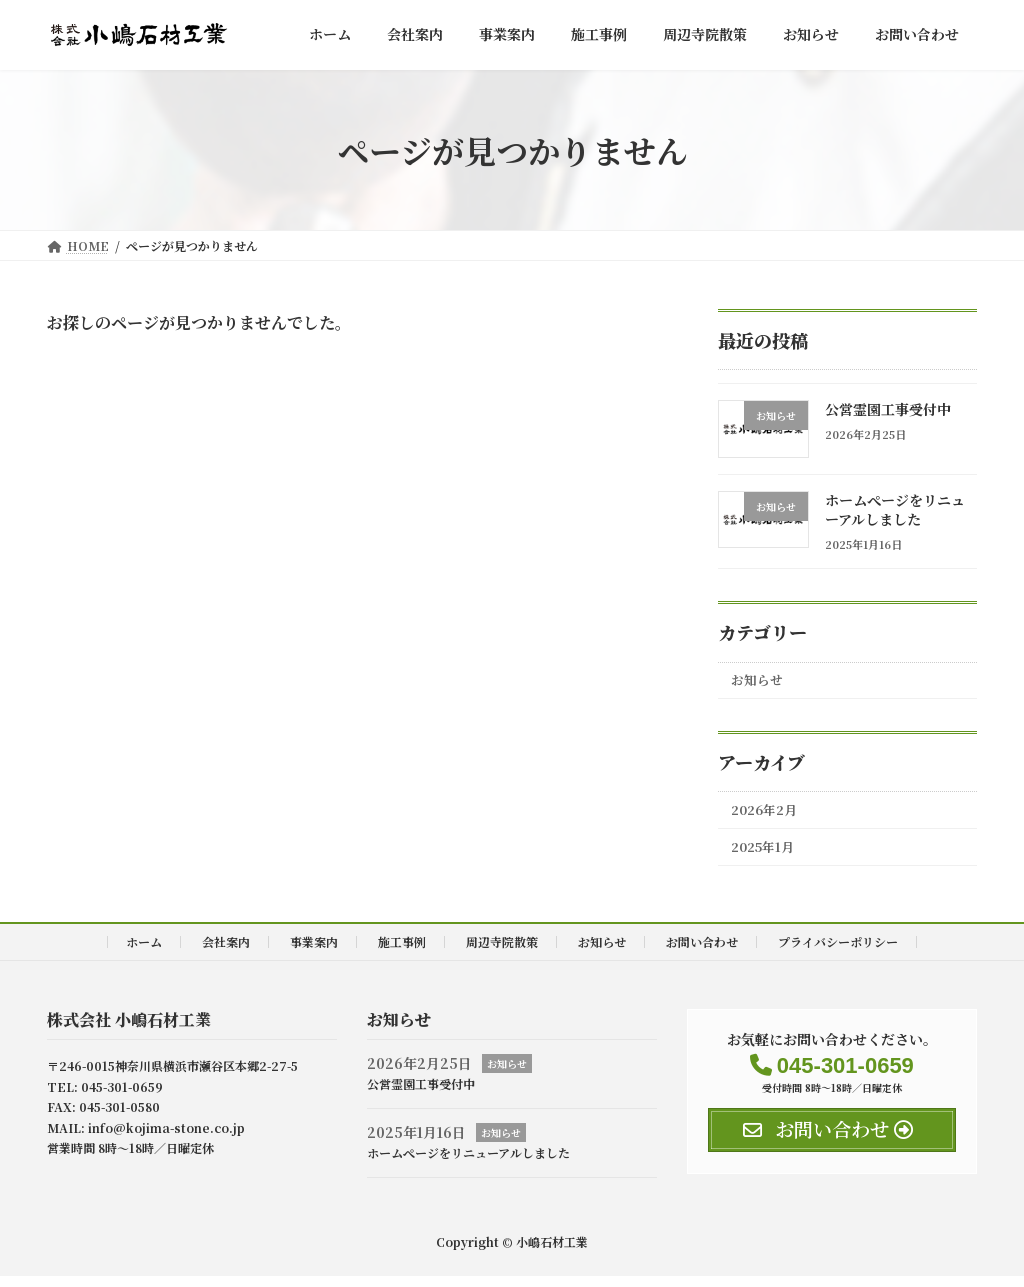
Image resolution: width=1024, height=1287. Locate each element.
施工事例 (402, 952)
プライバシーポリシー (838, 952)
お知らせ (760, 682)
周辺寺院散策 (502, 952)
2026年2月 (768, 816)
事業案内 (314, 952)
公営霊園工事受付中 (888, 409)
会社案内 (226, 952)
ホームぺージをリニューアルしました (895, 510)
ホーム (144, 952)
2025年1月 (767, 857)
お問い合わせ (702, 952)
